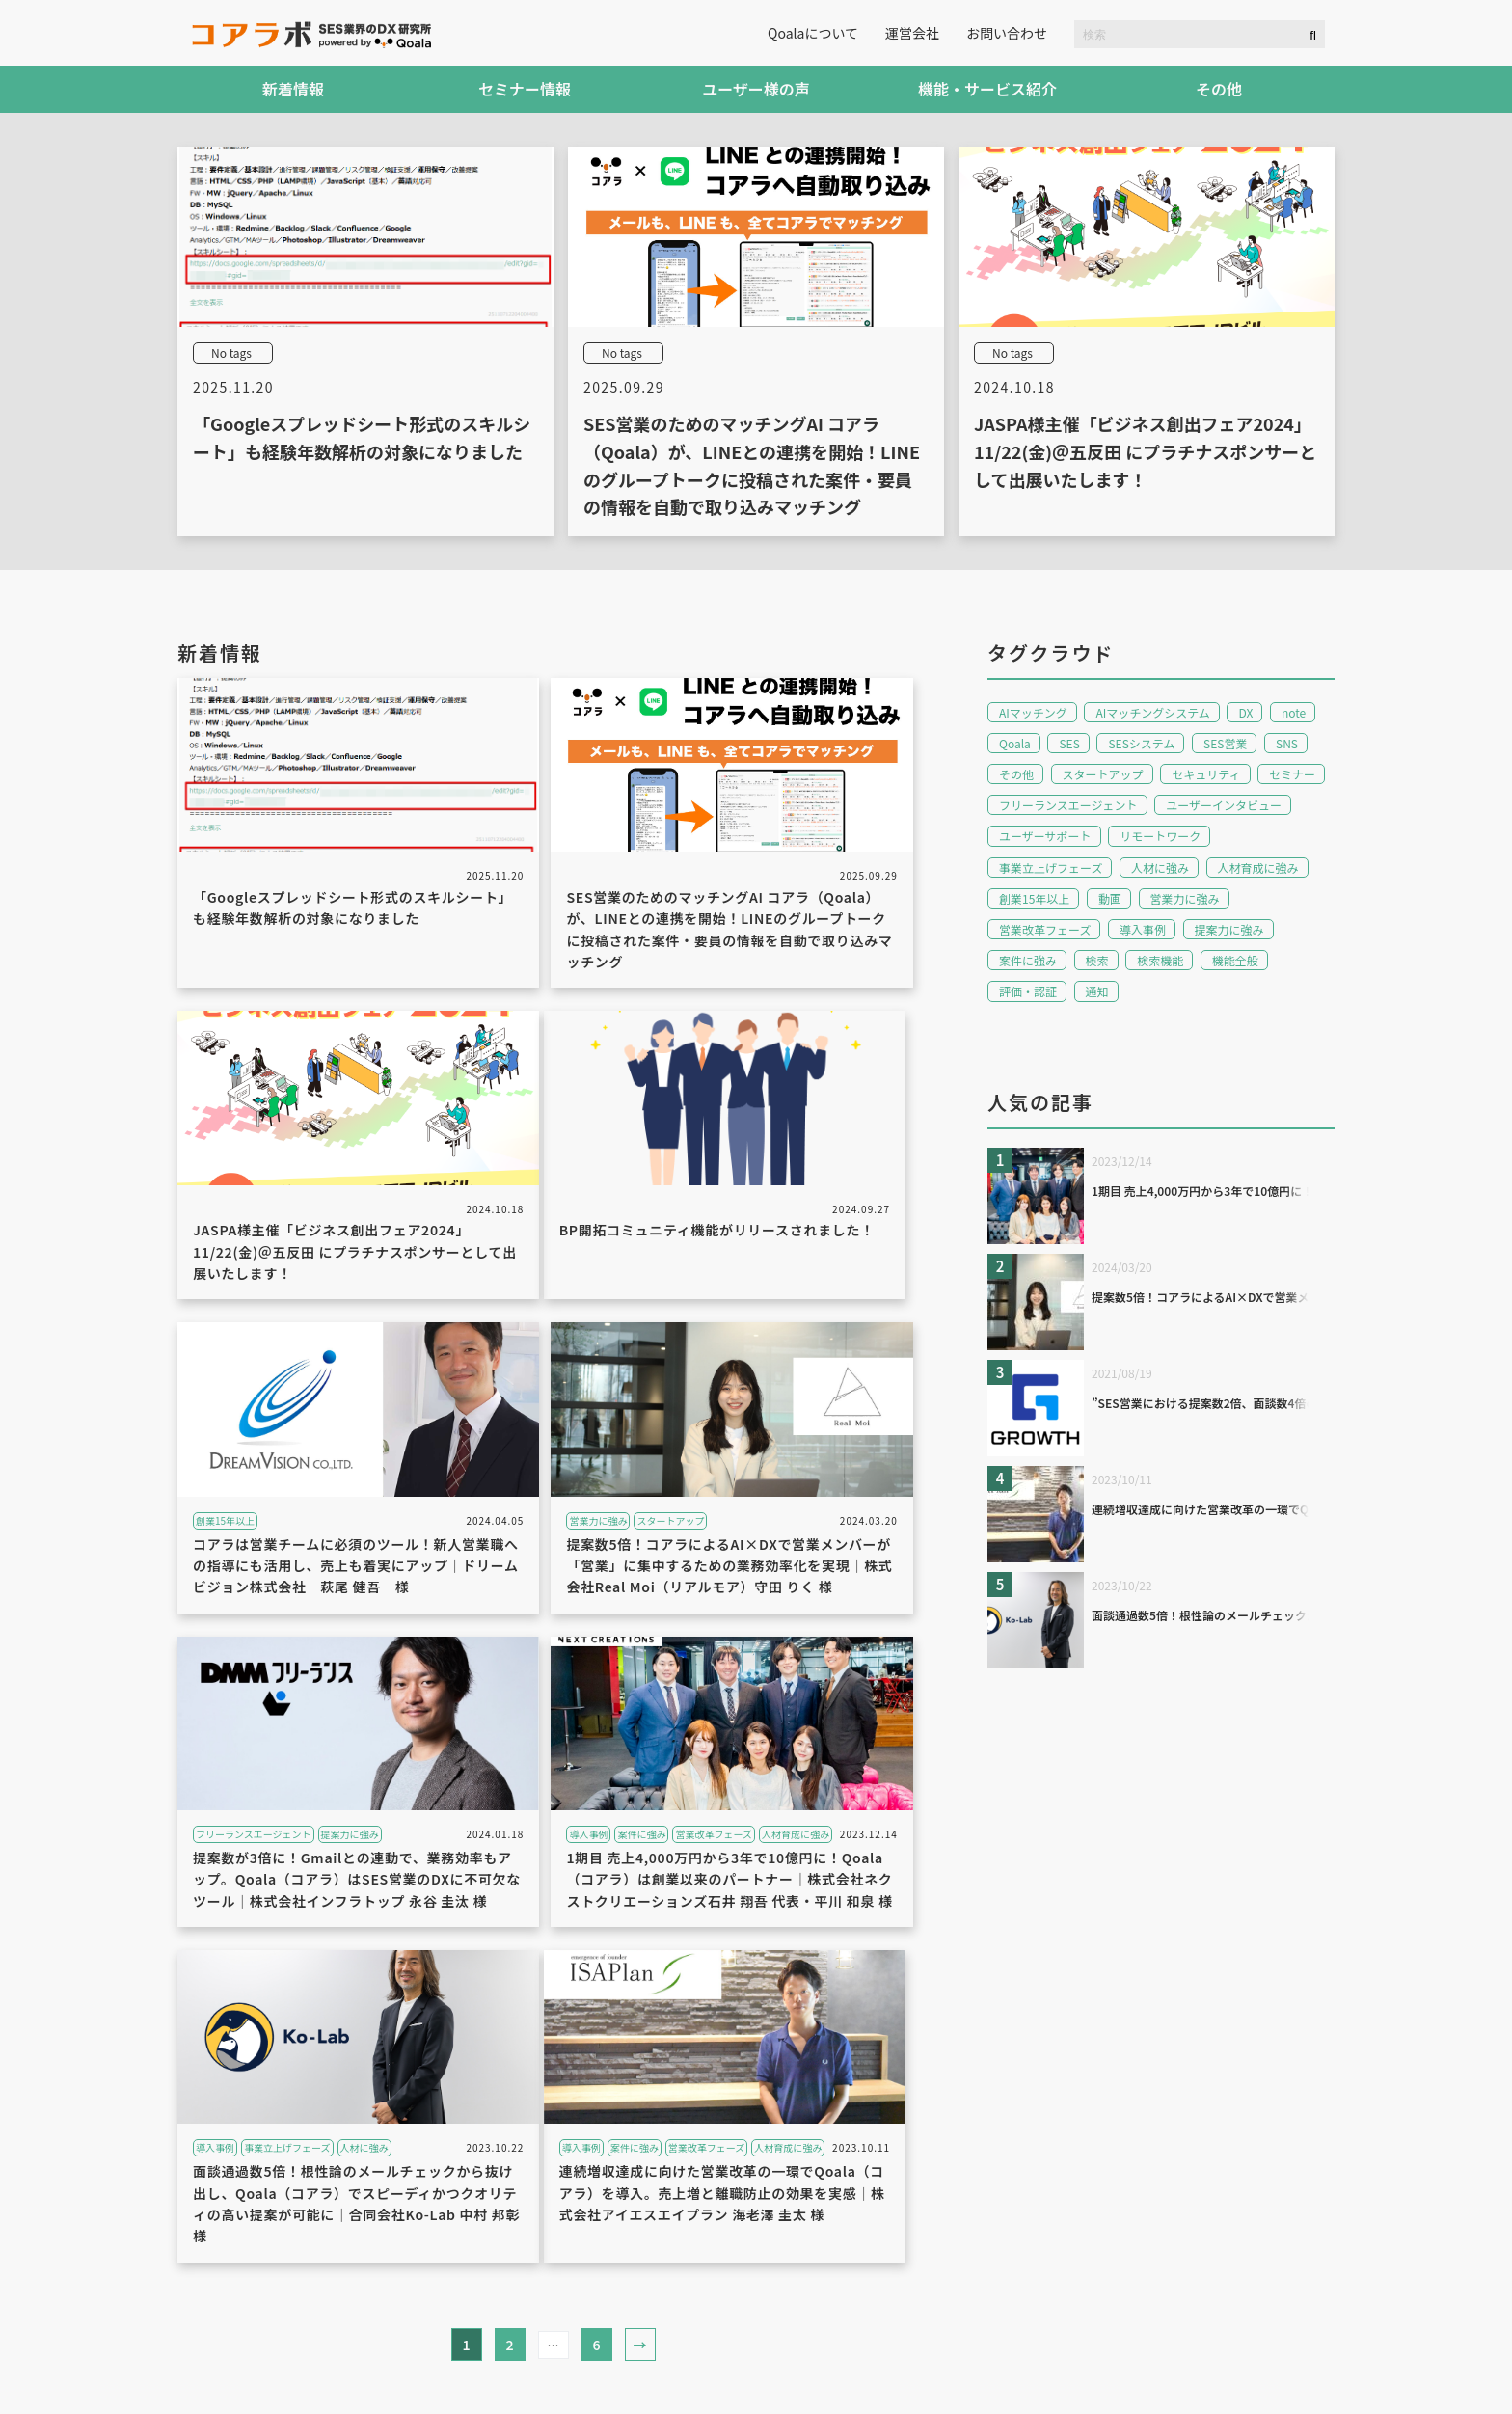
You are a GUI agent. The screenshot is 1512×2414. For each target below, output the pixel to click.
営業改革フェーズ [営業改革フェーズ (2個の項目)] (1045, 929)
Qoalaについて (813, 32)
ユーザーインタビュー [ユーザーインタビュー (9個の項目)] (1224, 805)
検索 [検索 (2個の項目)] (1097, 960)
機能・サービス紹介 (987, 88)
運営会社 (912, 32)
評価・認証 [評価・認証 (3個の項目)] (1028, 991)
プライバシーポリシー (341, 2383)
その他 (1219, 88)
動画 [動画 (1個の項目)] (1109, 898)
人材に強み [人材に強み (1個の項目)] (1160, 867)
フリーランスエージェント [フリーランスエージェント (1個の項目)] (1068, 805)
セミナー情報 (524, 88)
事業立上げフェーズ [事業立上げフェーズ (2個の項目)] (1050, 867)
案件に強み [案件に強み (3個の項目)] (1028, 960)
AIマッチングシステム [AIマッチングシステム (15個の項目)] (1152, 712)
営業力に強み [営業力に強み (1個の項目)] (1185, 898)
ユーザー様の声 (756, 88)
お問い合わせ (1006, 32)
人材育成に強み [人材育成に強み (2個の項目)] (1258, 867)
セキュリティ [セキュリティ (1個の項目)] (1206, 774)
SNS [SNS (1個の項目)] (1287, 743)
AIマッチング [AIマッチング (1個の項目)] (1033, 712)
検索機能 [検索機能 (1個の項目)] (1160, 960)
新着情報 (293, 88)
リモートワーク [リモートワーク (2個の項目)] (1160, 835)
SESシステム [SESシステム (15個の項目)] (1141, 743)
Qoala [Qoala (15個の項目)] (1015, 743)
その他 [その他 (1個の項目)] (1016, 774)
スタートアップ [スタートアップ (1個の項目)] (1103, 774)
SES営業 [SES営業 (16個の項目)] (1225, 743)
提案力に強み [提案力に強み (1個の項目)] (1229, 929)
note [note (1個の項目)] (1294, 712)
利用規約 (204, 2383)
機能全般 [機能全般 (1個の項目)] (1235, 960)
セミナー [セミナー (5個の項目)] (1292, 774)
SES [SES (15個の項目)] (1069, 743)
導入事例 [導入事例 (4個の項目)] (1143, 929)
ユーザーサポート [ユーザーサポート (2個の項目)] (1045, 835)
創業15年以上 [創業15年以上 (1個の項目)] (1034, 898)
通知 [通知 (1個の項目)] (1097, 991)
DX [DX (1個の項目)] (1245, 712)
